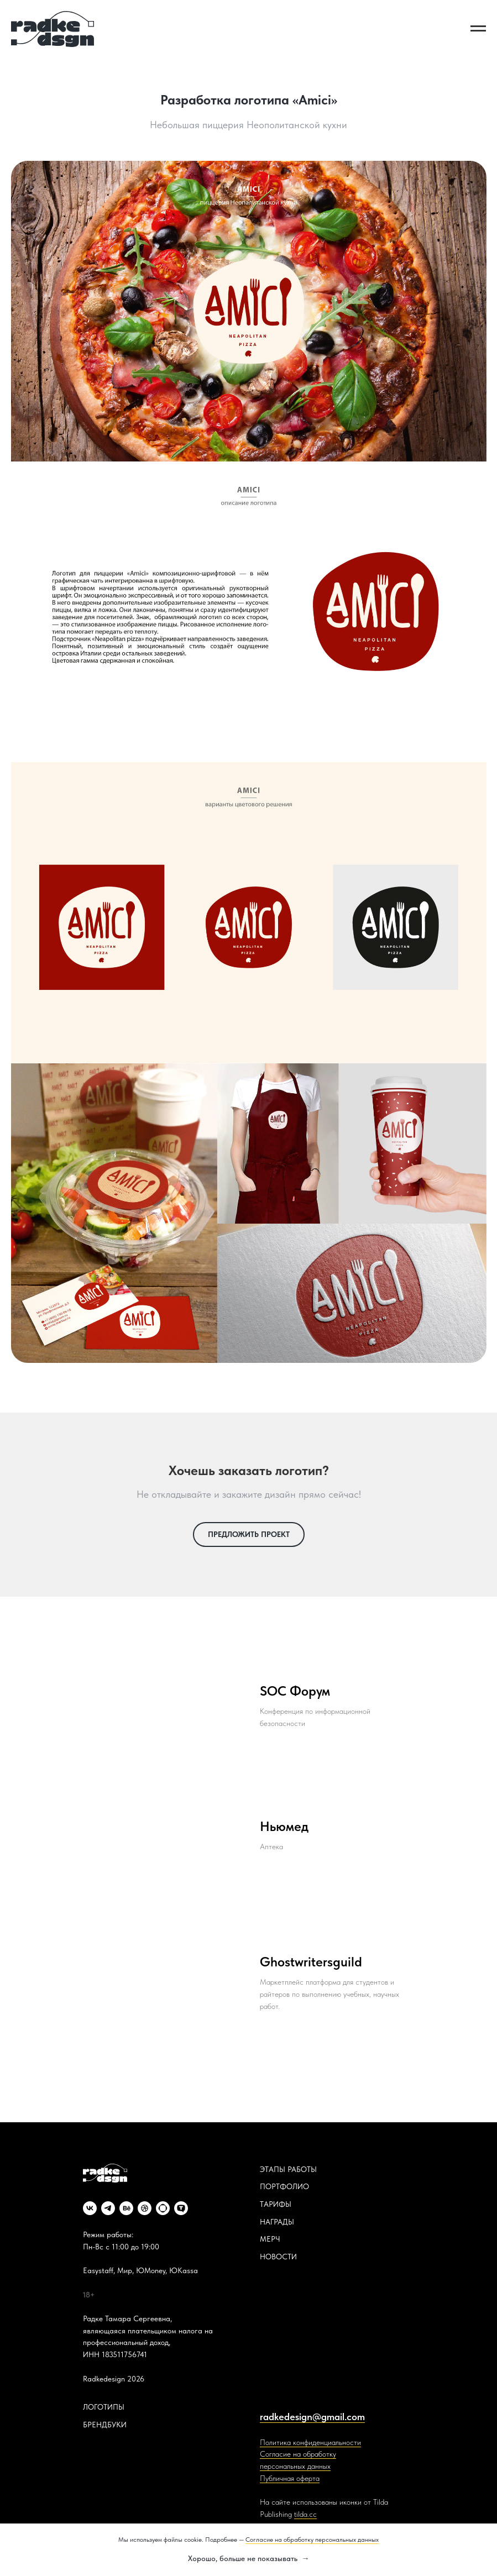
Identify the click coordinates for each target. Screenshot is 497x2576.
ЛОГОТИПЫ (103, 2406)
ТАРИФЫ (275, 2204)
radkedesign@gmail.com (312, 2416)
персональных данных (295, 2466)
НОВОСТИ (278, 2256)
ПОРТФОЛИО (284, 2186)
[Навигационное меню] (478, 28)
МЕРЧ (270, 2238)
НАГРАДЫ (277, 2221)
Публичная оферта (290, 2478)
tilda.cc (305, 2514)
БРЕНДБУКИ (105, 2424)
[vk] (90, 2208)
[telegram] (108, 2208)
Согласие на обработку (298, 2453)
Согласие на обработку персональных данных (312, 2539)
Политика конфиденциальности (310, 2442)
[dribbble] (144, 2208)
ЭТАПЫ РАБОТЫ (288, 2169)
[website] (163, 2208)
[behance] (126, 2208)
